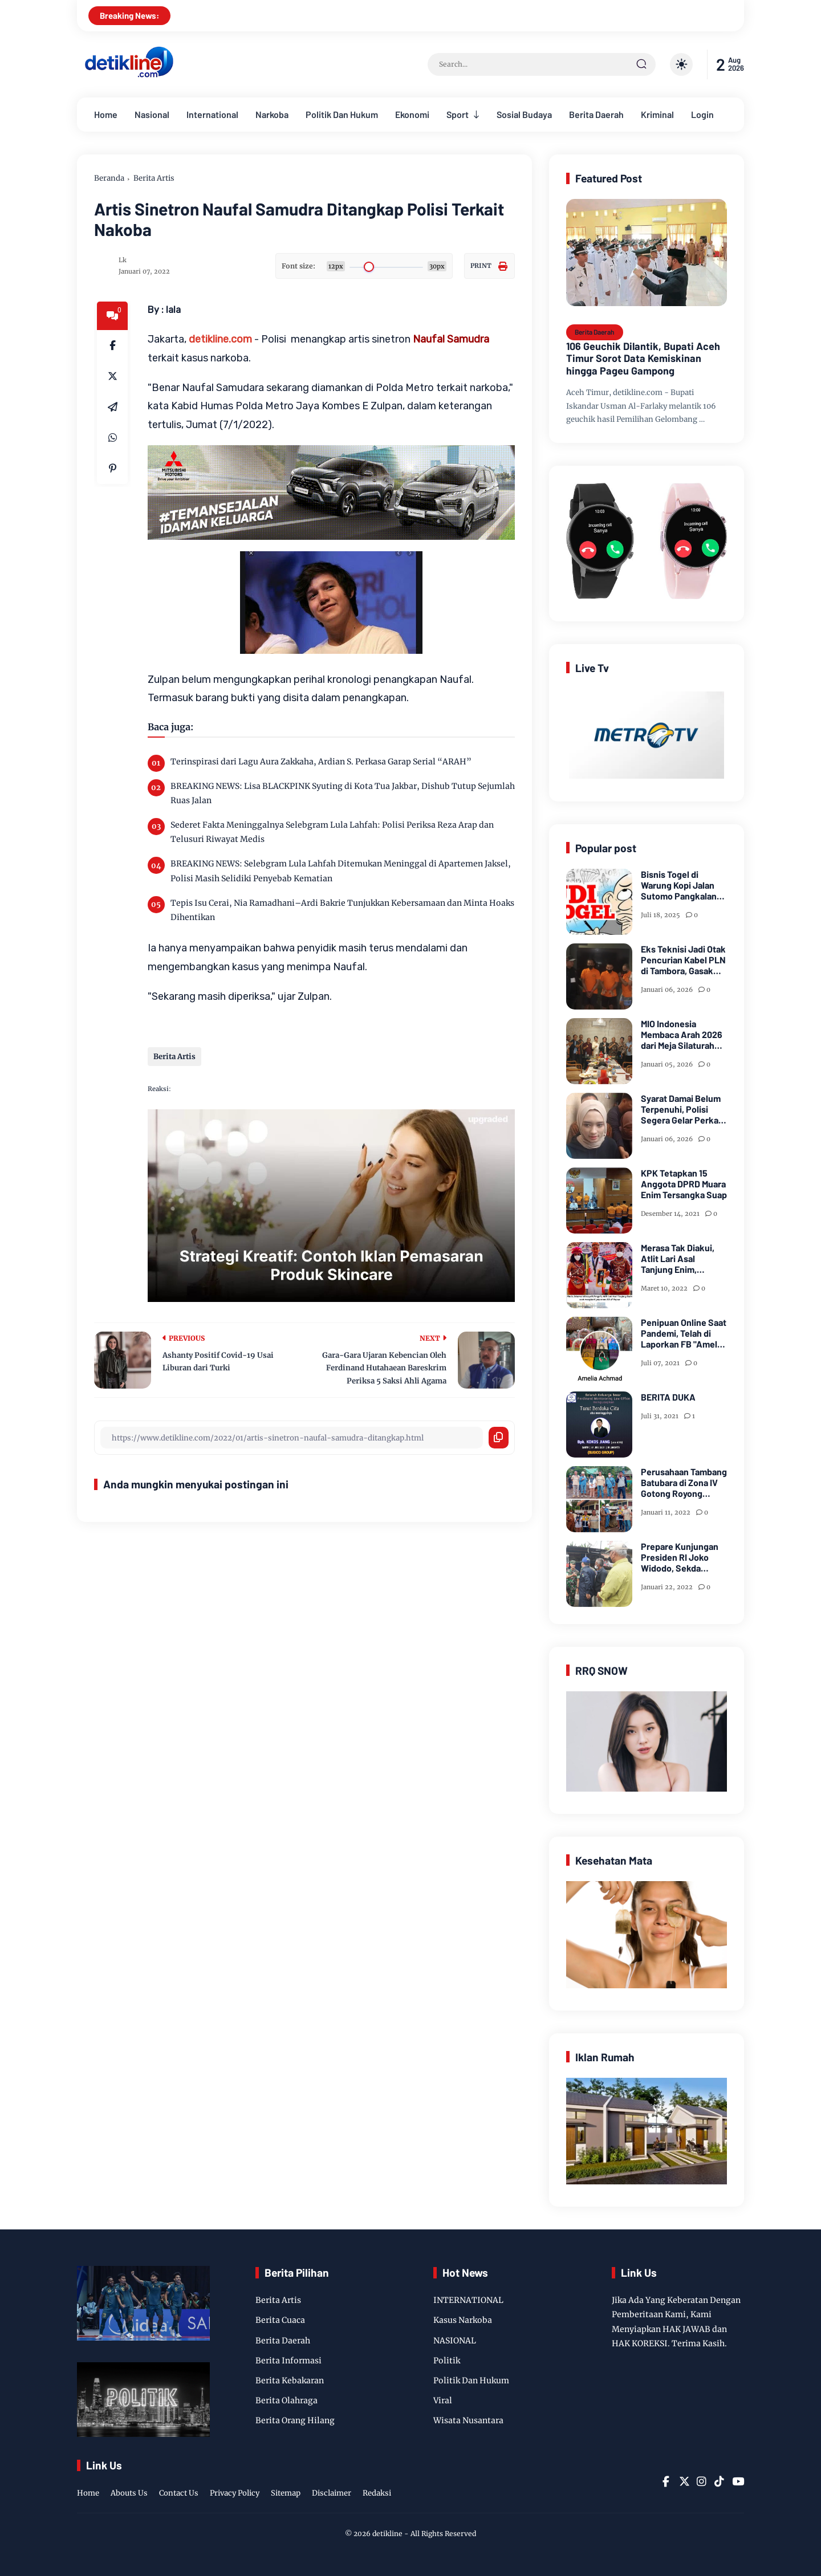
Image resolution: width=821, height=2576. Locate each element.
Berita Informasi (288, 2360)
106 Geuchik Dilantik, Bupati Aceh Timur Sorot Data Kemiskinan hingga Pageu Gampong (643, 358)
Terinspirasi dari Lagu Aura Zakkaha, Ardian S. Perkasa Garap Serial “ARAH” (321, 761)
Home (105, 114)
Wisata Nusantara (468, 2420)
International (212, 114)
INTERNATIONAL (468, 2300)
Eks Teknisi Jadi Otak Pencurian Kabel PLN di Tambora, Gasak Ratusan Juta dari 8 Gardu (683, 959)
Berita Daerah (596, 114)
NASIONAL (454, 2340)
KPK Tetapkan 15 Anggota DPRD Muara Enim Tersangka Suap (684, 1183)
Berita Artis (153, 178)
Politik (446, 2360)
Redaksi (377, 2493)
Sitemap (285, 2493)
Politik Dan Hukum (342, 114)
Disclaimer (331, 2493)
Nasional (152, 114)
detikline (387, 2533)
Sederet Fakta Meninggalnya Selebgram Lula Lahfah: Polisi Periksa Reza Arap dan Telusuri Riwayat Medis (332, 832)
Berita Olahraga (286, 2400)
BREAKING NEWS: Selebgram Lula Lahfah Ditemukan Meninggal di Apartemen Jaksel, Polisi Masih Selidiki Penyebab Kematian (340, 870)
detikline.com (220, 339)
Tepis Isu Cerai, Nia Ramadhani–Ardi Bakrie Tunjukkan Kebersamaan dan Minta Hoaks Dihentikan (342, 910)
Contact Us (178, 2493)
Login (702, 114)
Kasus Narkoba (462, 2320)
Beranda (109, 178)
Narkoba (271, 114)
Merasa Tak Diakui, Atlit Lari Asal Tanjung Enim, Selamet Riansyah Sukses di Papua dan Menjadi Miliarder (682, 1258)
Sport (457, 114)
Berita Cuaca (280, 2320)
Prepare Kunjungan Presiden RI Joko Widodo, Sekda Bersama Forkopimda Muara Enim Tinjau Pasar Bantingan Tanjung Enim (683, 1557)
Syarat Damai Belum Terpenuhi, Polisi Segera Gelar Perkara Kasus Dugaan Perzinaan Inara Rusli (683, 1109)
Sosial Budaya (524, 114)
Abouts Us (129, 2493)
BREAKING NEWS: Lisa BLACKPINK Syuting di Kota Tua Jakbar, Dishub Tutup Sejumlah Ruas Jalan (342, 793)
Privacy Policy (234, 2493)
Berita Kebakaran (289, 2380)
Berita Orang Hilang (295, 2420)
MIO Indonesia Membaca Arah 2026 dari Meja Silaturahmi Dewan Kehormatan (682, 1034)
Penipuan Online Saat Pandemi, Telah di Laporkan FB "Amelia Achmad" (683, 1333)
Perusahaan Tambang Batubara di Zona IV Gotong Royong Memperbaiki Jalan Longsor (684, 1482)
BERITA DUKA (668, 1396)
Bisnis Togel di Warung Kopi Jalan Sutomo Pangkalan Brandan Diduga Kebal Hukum (679, 885)
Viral (442, 2400)
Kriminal (657, 114)
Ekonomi (412, 114)
